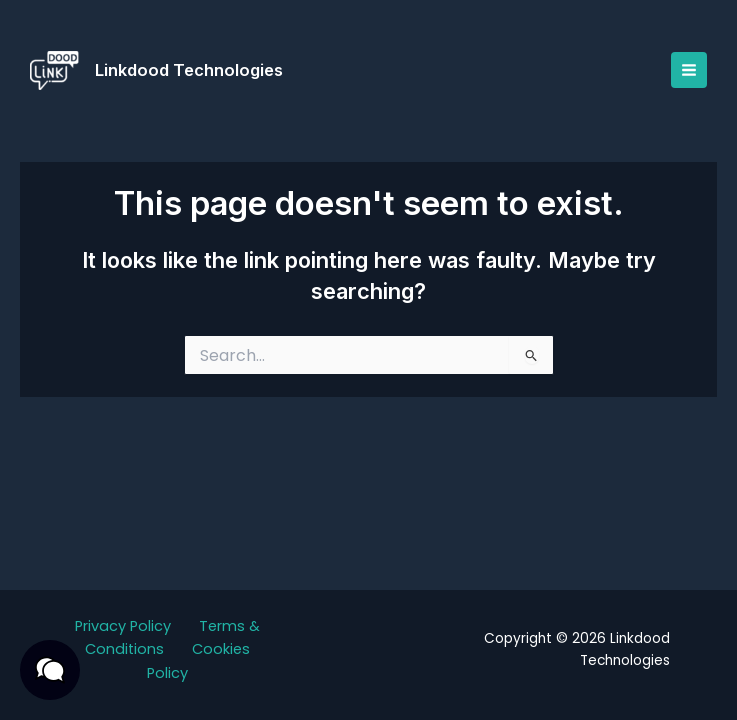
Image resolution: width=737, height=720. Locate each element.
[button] (50, 670)
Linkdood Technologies (191, 70)
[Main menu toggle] (687, 70)
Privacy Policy (123, 626)
